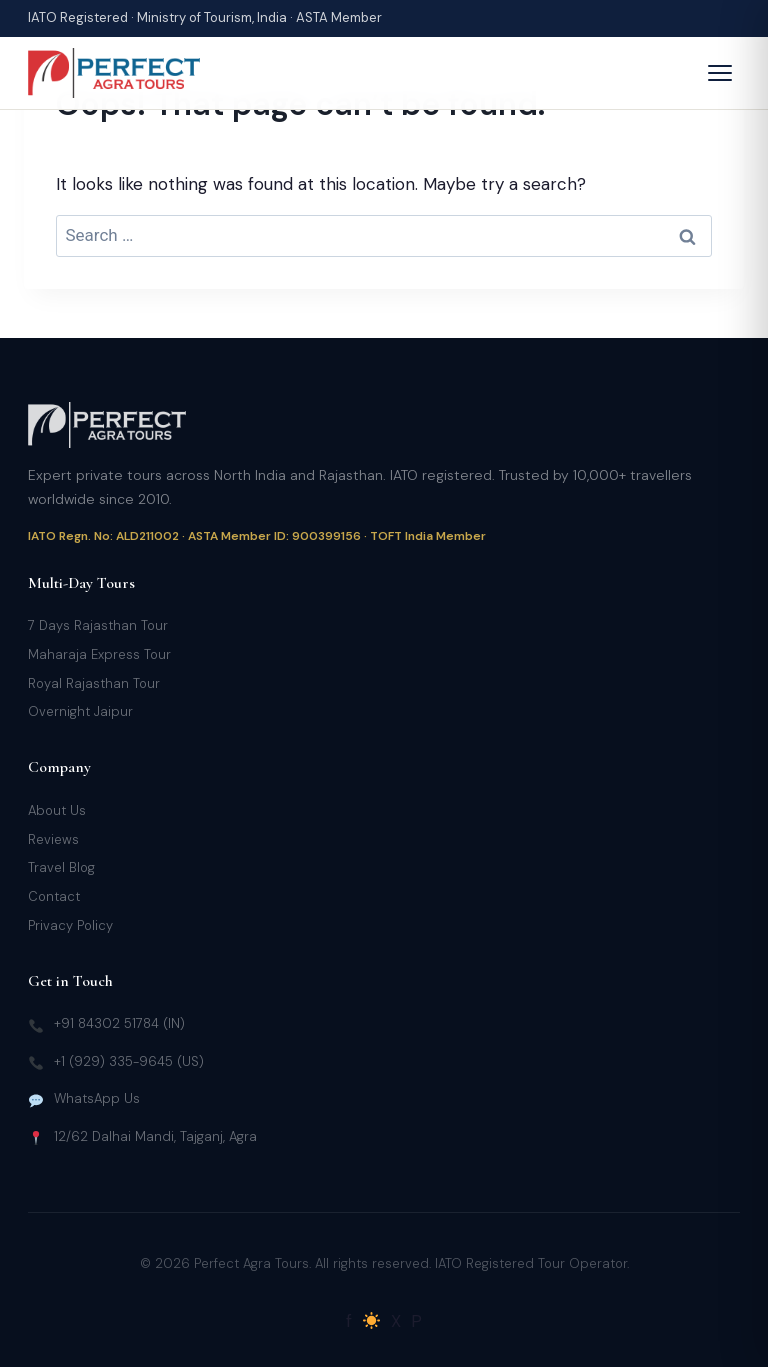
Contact (54, 896)
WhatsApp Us (97, 1098)
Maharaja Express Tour (99, 654)
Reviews (53, 839)
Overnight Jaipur (80, 711)
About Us (57, 810)
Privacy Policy (70, 925)
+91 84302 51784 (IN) (119, 1023)
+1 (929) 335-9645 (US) (129, 1061)
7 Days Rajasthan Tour (98, 625)
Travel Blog (61, 867)
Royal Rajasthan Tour (94, 683)
